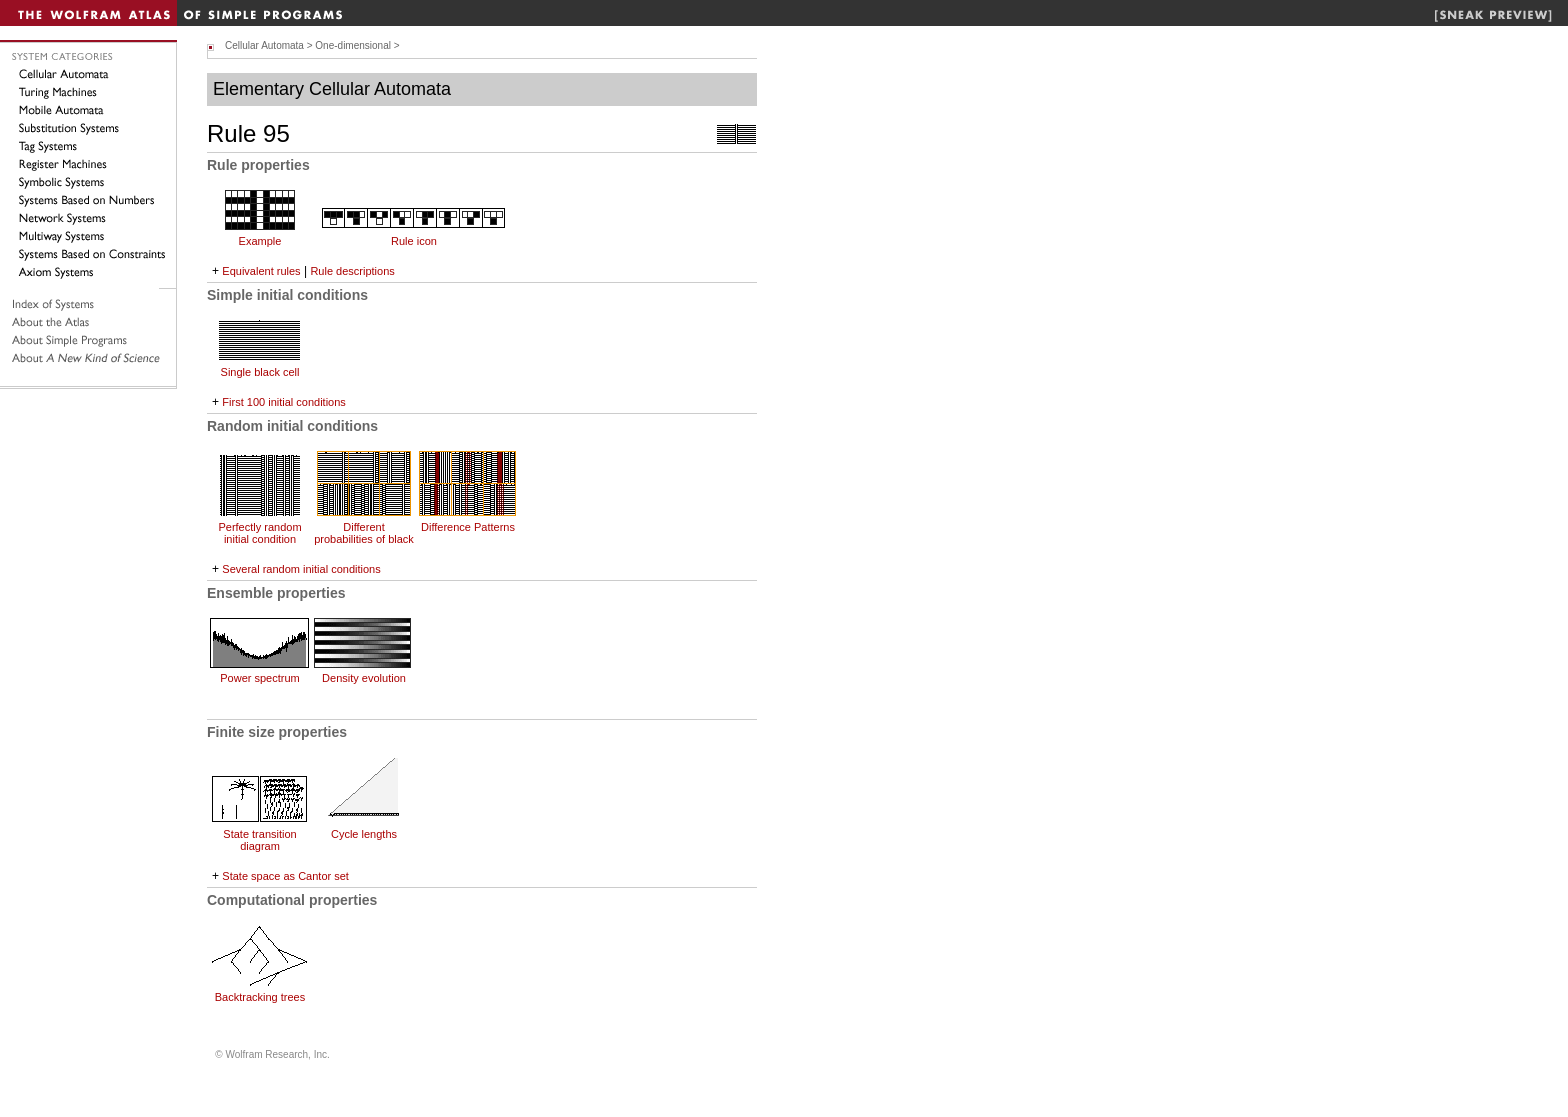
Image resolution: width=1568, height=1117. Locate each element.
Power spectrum (259, 678)
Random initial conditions (292, 426)
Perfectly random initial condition (259, 533)
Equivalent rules (261, 271)
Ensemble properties (276, 593)
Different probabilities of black (364, 533)
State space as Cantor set (285, 876)
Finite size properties (277, 732)
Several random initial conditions (301, 569)
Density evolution (364, 678)
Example (260, 241)
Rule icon (414, 241)
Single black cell (260, 372)
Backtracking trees (260, 997)
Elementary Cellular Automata (332, 89)
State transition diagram (259, 840)
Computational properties (292, 900)
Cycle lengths (364, 834)
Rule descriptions (352, 271)
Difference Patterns (468, 527)
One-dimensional (353, 45)
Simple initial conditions (287, 295)
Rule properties (258, 165)
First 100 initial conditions (284, 402)
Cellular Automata (264, 45)
